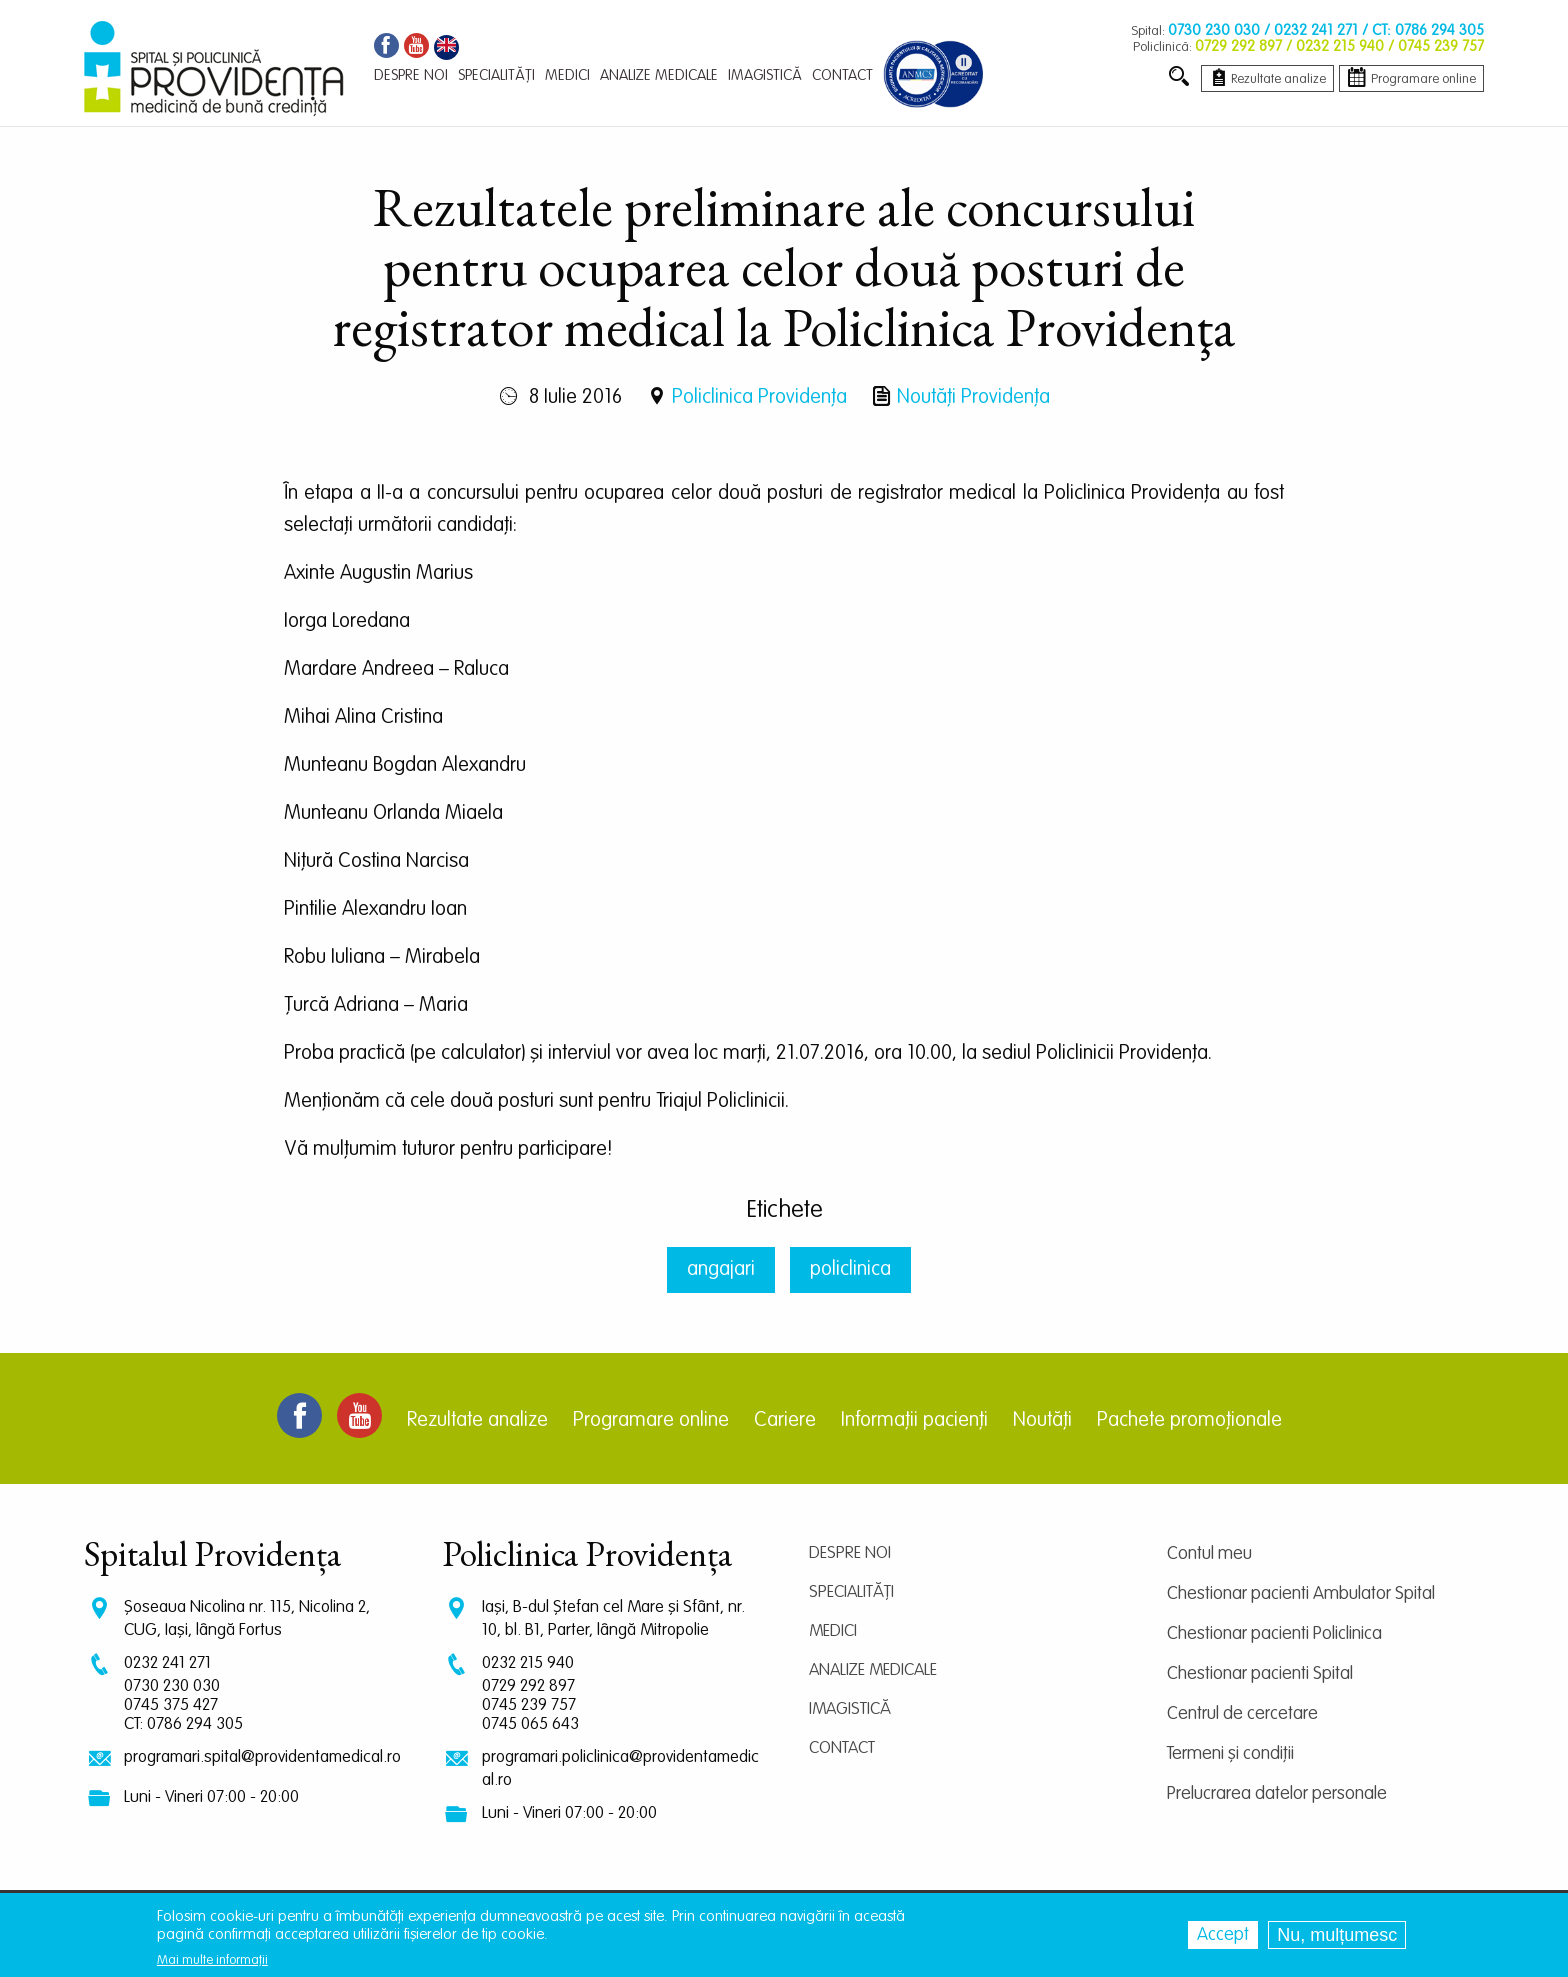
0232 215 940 (528, 1663)
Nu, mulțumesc (1337, 1935)
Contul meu (1209, 1554)
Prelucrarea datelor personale (1277, 1794)
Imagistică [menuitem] (765, 75)
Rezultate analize (477, 1421)
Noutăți (1042, 1421)
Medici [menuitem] (567, 75)
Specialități (851, 1592)
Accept (1223, 1935)
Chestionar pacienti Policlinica (1274, 1634)
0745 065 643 (530, 1724)
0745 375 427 (171, 1705)
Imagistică (850, 1709)
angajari (721, 1270)
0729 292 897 (528, 1686)
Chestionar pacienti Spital (1260, 1674)
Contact (842, 1748)
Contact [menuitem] (842, 75)
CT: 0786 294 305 (183, 1724)
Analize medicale (873, 1670)
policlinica (850, 1270)
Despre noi (850, 1553)
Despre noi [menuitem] (411, 75)
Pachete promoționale (1189, 1421)
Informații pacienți (914, 1421)
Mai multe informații (212, 1960)
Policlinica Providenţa (759, 398)
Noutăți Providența (973, 398)
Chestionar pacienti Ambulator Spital (1301, 1594)
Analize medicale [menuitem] (659, 75)
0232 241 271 (167, 1663)
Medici (833, 1631)
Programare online (651, 1421)
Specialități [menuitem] (496, 75)
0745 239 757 (529, 1705)
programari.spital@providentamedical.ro (262, 1757)
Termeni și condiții (1230, 1754)
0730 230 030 (172, 1686)
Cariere (785, 1421)
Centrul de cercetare (1242, 1714)
